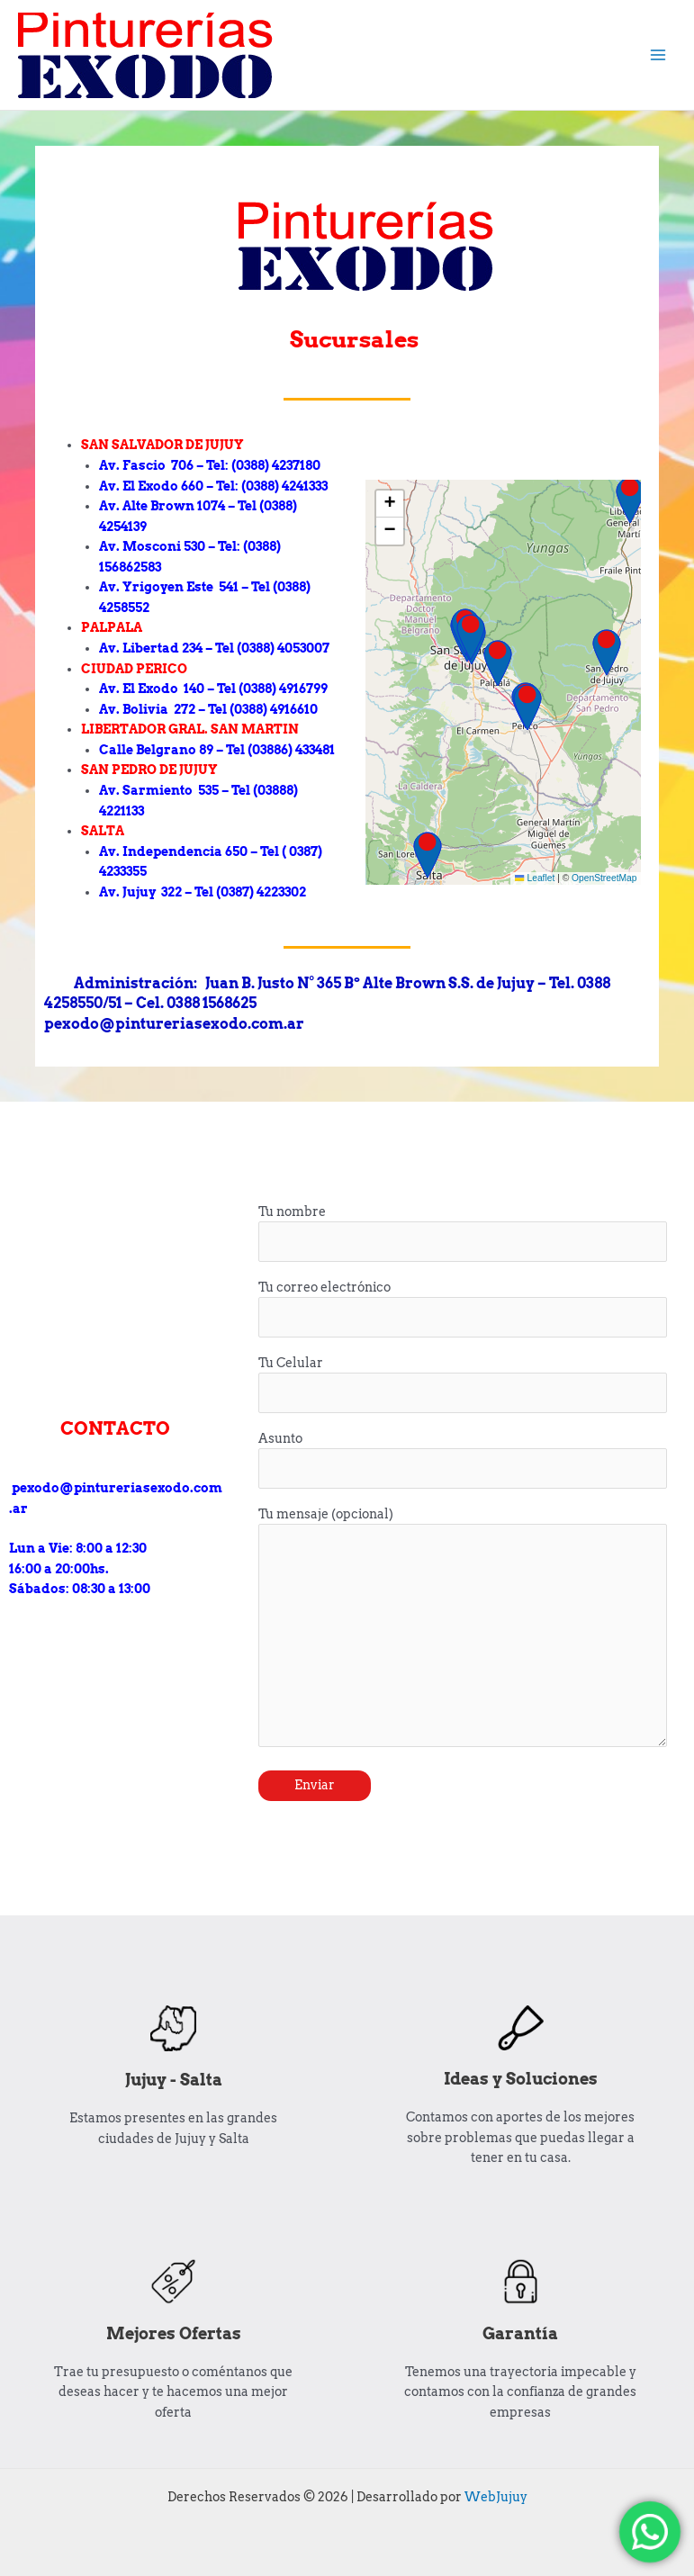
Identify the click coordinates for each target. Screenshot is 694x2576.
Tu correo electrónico (462, 1309)
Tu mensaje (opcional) (462, 1630)
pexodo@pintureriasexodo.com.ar (115, 1488)
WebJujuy (495, 2497)
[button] (389, 504)
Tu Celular (462, 1385)
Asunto (462, 1460)
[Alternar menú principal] (658, 55)
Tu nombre (462, 1233)
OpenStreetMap (604, 878)
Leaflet (534, 878)
